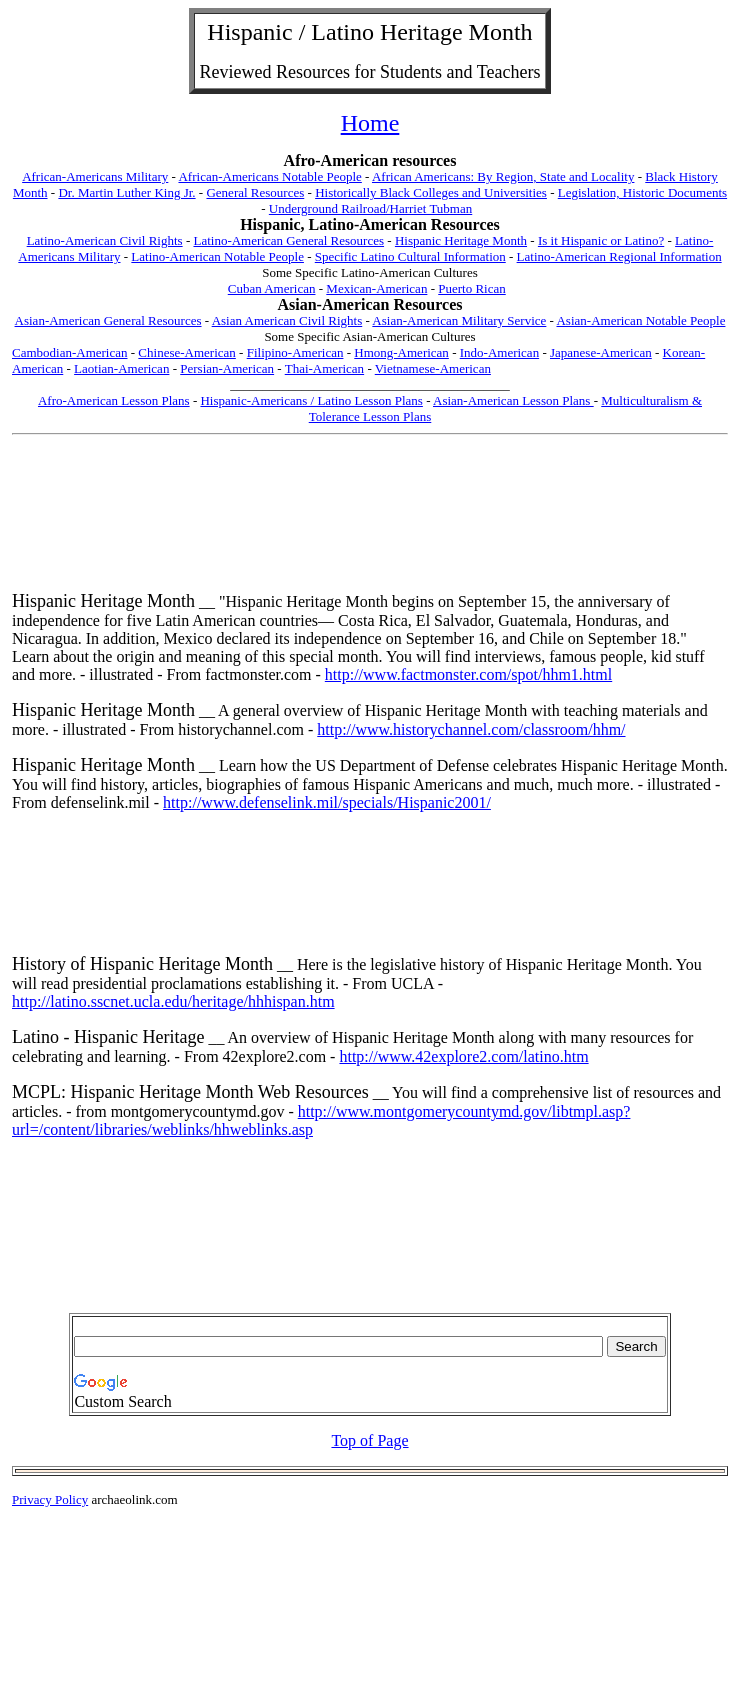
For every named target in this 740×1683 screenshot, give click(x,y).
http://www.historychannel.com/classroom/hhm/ (471, 729)
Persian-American (227, 368)
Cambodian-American (70, 352)
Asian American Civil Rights (287, 320)
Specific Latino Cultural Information (410, 256)
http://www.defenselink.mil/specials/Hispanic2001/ (327, 802)
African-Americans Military (95, 176)
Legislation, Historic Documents (642, 192)
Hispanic (249, 32)
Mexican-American (376, 288)
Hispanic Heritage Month (461, 240)
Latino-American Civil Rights (105, 240)
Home (370, 123)
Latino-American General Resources (288, 240)
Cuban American (272, 288)
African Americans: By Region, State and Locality (503, 176)
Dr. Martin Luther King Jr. (126, 192)
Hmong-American (401, 352)
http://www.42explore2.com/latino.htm (463, 1056)
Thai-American (324, 368)
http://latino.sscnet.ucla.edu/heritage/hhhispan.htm (173, 1001)
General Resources (255, 192)
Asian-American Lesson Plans (513, 400)
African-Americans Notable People (269, 176)
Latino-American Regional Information (619, 256)
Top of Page (369, 1440)
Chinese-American (186, 352)
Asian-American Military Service (459, 320)
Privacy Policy (50, 1499)
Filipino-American (295, 352)
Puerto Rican (472, 288)
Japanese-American (601, 352)
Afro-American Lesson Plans (114, 400)
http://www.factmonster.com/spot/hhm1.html (468, 674)
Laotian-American (121, 368)
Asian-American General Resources (108, 320)
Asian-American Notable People (640, 320)
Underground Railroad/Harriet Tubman (370, 208)
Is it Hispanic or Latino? (601, 240)
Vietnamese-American (433, 368)
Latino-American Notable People (217, 256)
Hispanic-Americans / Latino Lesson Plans (311, 400)
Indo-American (499, 352)
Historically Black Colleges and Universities (431, 192)
